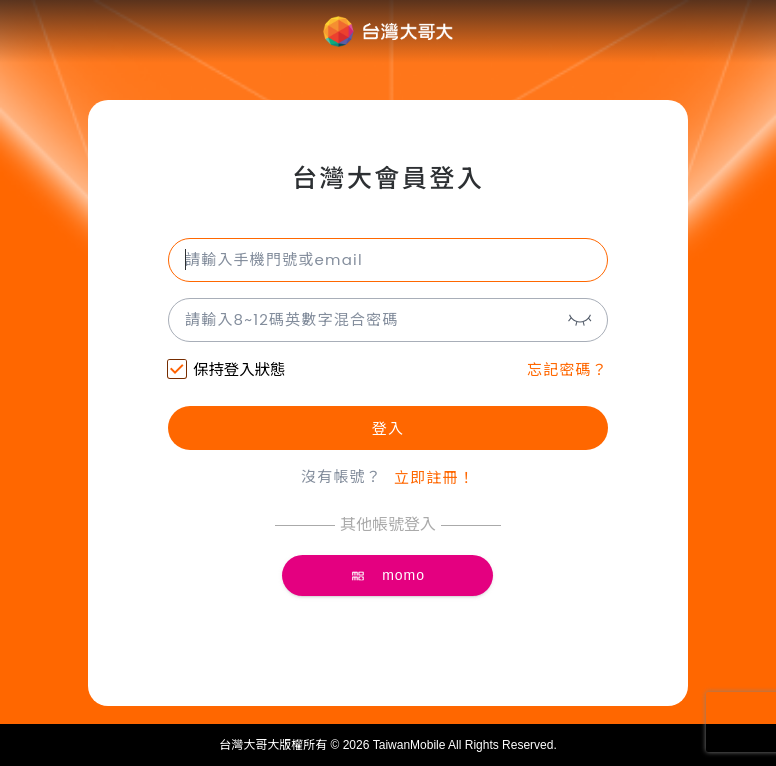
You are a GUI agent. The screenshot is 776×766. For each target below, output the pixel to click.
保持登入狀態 (226, 371)
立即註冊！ (434, 477)
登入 (388, 428)
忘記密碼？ (567, 369)
